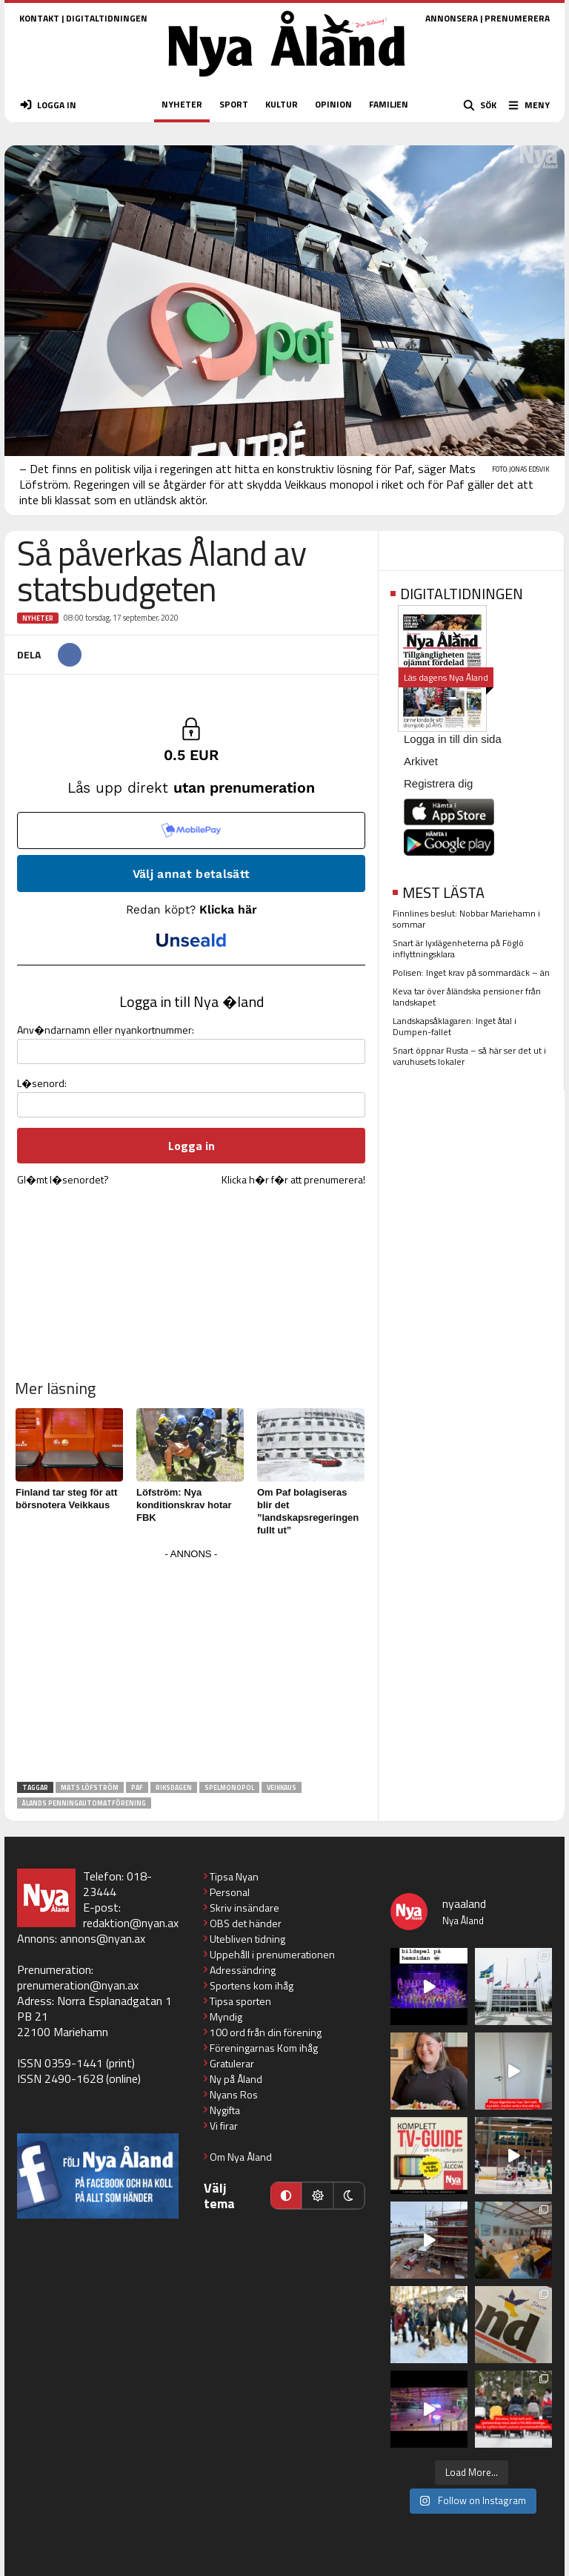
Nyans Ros (234, 2094)
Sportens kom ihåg (251, 1985)
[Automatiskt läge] (286, 2195)
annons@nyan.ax (102, 1938)
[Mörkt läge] (349, 2195)
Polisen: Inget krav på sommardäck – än (471, 972)
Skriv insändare (244, 1907)
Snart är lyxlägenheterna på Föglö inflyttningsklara (458, 948)
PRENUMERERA (517, 18)
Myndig (226, 2016)
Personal (230, 1892)
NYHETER (182, 104)
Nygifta (225, 2110)
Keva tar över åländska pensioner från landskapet (467, 996)
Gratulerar (232, 2063)
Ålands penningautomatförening (84, 1803)
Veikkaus (281, 1787)
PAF (137, 1787)
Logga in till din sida (453, 739)
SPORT (233, 104)
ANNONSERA (451, 18)
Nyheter (37, 618)
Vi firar (224, 2125)
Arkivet (421, 761)
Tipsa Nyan (234, 1876)
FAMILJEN (388, 104)
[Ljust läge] (317, 2195)
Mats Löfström (90, 1787)
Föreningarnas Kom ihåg (264, 2047)
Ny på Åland (236, 2079)
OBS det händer (246, 1923)
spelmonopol (229, 1787)
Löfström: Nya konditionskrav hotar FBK (184, 1505)
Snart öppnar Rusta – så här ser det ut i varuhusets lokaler (469, 1056)
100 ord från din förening (266, 2032)
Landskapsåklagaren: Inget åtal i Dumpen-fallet (454, 1026)
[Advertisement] (191, 1667)
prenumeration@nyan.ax (78, 1985)
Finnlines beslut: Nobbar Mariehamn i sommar (466, 918)
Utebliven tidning (247, 1938)
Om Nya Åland (241, 2156)
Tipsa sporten (240, 2001)
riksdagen (174, 1787)
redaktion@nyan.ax (131, 1923)
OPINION (333, 104)
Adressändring (243, 1970)
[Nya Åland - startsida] (286, 81)
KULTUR (281, 104)
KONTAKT (39, 18)
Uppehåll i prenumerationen (272, 1954)
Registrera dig (438, 783)
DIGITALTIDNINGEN (106, 18)
